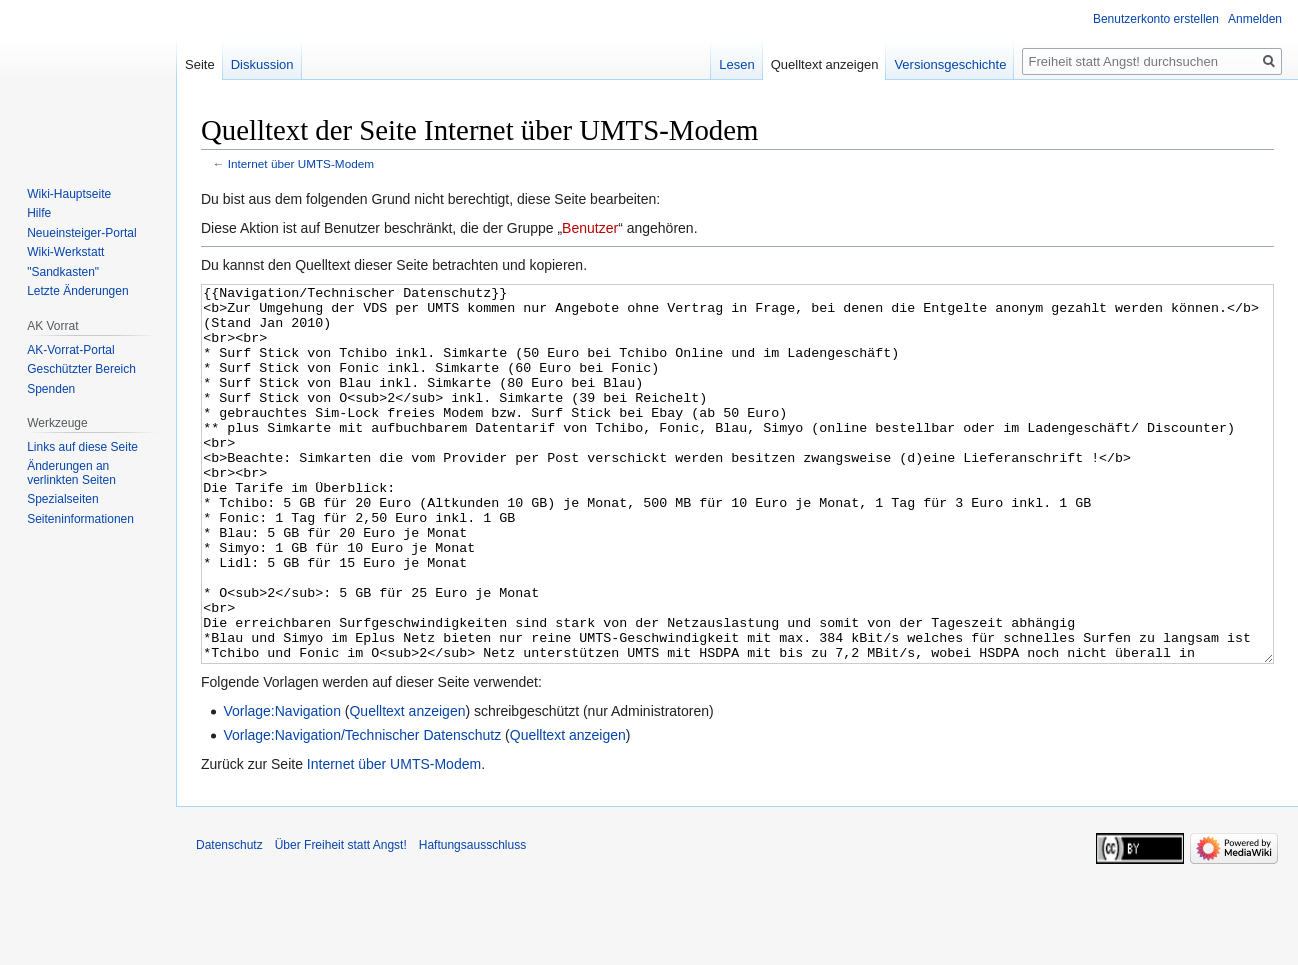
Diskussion (262, 64)
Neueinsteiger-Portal (81, 233)
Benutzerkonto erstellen (1156, 19)
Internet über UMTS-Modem (301, 163)
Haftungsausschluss (472, 920)
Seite (200, 64)
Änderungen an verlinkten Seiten (71, 473)
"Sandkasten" (63, 272)
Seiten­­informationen (80, 519)
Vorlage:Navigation (282, 786)
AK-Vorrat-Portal (70, 350)
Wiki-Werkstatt (65, 252)
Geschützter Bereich (81, 369)
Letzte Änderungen (77, 291)
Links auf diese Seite (82, 447)
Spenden (51, 389)
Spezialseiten (62, 499)
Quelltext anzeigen (407, 786)
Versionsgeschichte (950, 64)
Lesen (736, 64)
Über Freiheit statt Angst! (341, 920)
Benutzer (590, 228)
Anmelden (1255, 19)
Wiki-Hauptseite (69, 194)
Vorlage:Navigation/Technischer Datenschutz (362, 810)
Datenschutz (229, 920)
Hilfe (39, 213)
